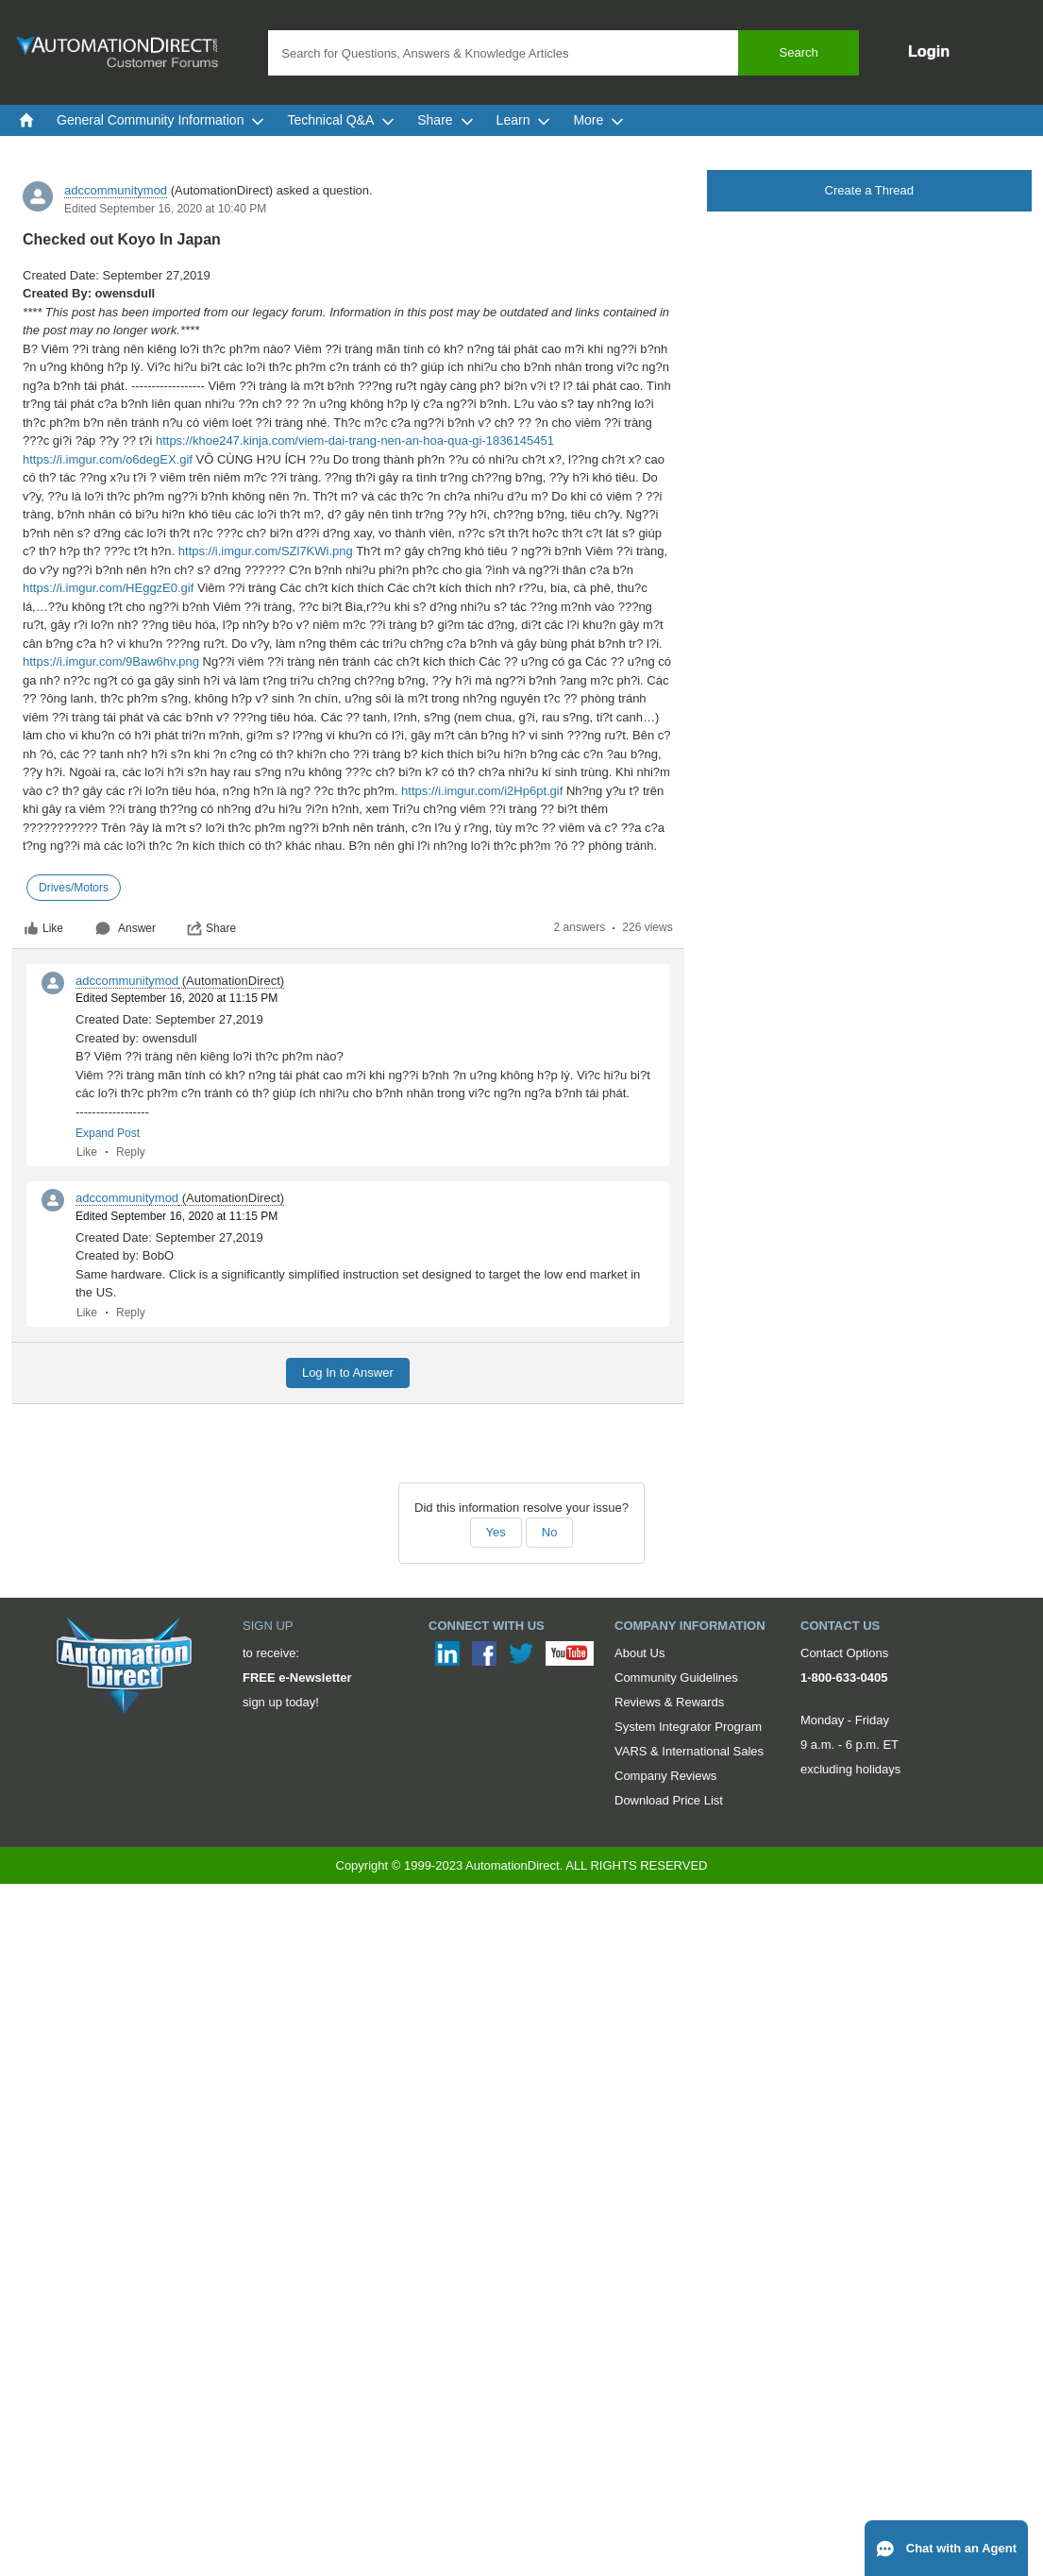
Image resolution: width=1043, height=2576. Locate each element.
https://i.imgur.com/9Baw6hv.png (111, 661)
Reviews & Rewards (669, 1702)
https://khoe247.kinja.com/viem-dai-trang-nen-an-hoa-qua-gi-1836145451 (355, 440)
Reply (130, 1152)
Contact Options (844, 1653)
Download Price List (668, 1800)
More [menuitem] (598, 119)
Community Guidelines (676, 1677)
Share (211, 928)
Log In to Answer (348, 1372)
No (550, 1532)
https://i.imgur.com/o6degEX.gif (108, 459)
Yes (496, 1532)
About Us (639, 1653)
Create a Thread (869, 190)
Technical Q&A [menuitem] (341, 119)
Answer (125, 928)
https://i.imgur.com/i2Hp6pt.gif (482, 791)
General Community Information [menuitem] (160, 119)
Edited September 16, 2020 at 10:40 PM (165, 208)
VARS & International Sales (689, 1751)
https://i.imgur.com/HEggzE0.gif (108, 588)
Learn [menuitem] (523, 119)
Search (799, 52)
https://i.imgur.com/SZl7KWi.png (265, 551)
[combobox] (563, 53)
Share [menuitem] (445, 119)
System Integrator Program (688, 1727)
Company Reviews (665, 1776)
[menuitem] (26, 120)
